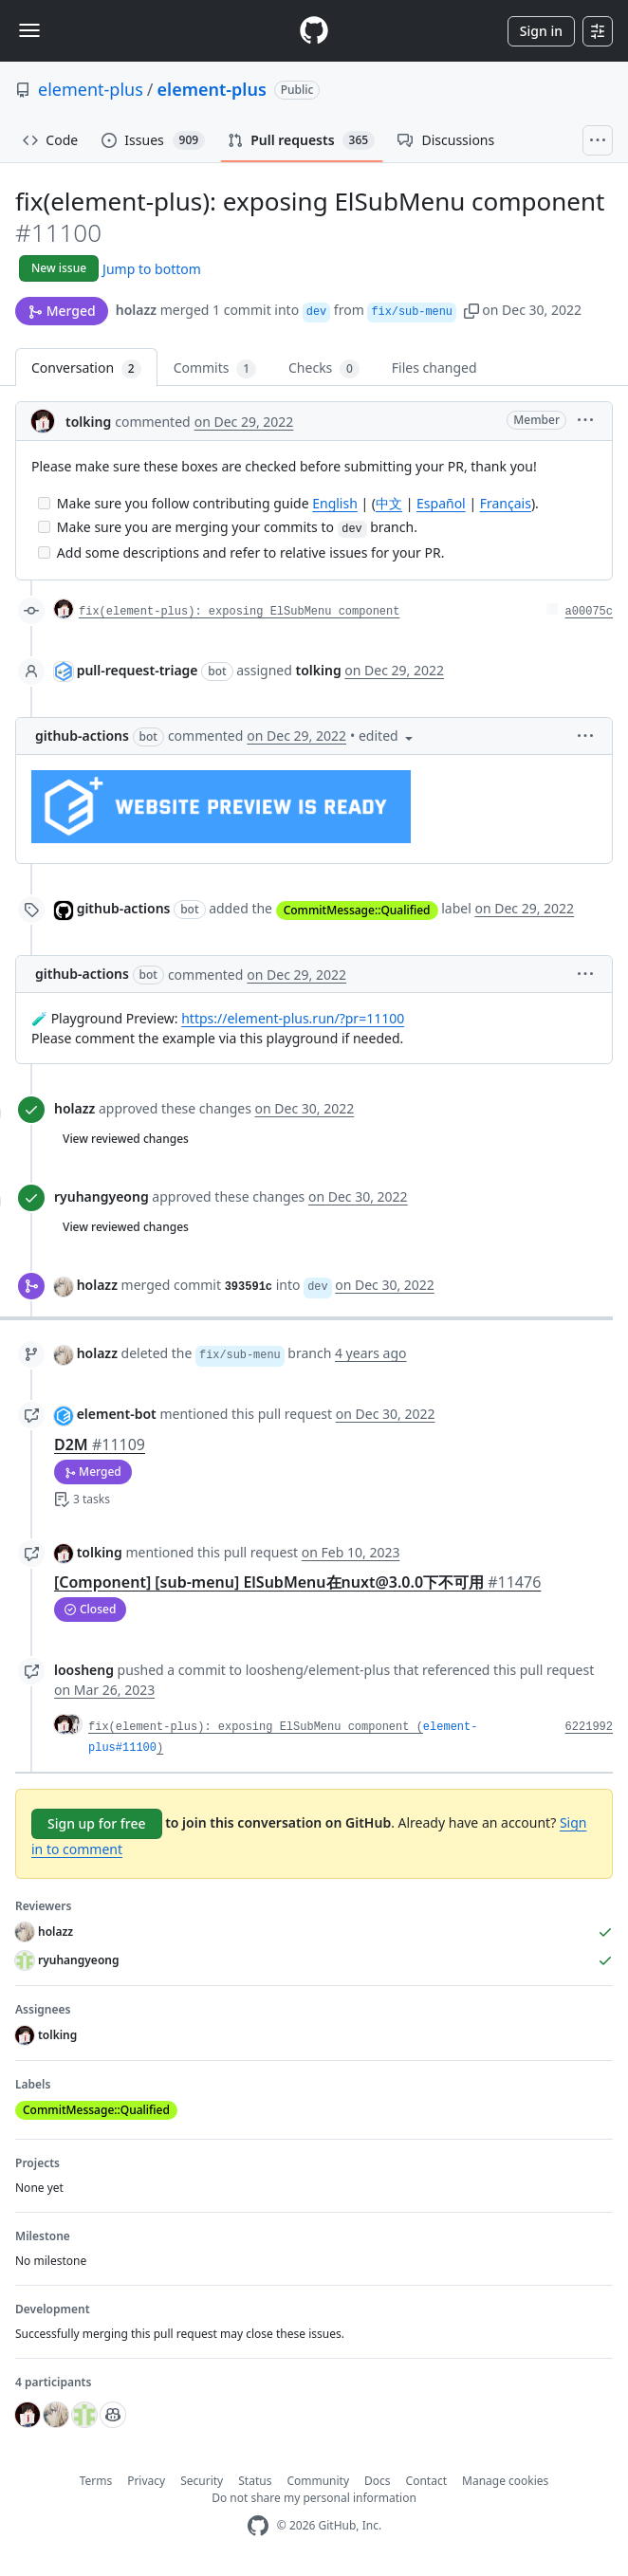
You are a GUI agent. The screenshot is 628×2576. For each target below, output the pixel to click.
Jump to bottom (151, 269)
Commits (215, 368)
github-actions (82, 736)
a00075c (589, 611)
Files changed (434, 368)
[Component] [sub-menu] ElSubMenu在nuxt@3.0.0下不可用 (297, 1582)
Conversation (86, 368)
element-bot (117, 1414)
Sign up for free (96, 1823)
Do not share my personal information (314, 2498)
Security (201, 2481)
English (335, 503)
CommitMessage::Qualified (357, 910)
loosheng (84, 1670)
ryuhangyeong (101, 1196)
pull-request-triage (137, 670)
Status (254, 2481)
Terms (96, 2481)
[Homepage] (314, 30)
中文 (389, 503)
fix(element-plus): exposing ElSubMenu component (239, 611)
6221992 (589, 1727)
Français (505, 503)
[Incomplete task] (44, 503)
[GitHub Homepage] (258, 2526)
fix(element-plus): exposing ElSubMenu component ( (255, 1727)
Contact (426, 2481)
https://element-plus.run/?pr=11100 (292, 1018)
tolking (88, 422)
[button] (471, 310)
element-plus (90, 89)
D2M (99, 1444)
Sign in (541, 31)
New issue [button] (58, 268)
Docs (377, 2481)
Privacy (146, 2481)
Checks (324, 368)
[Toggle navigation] (29, 30)
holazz (136, 310)
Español (441, 503)
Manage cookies (505, 2481)
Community (317, 2481)
